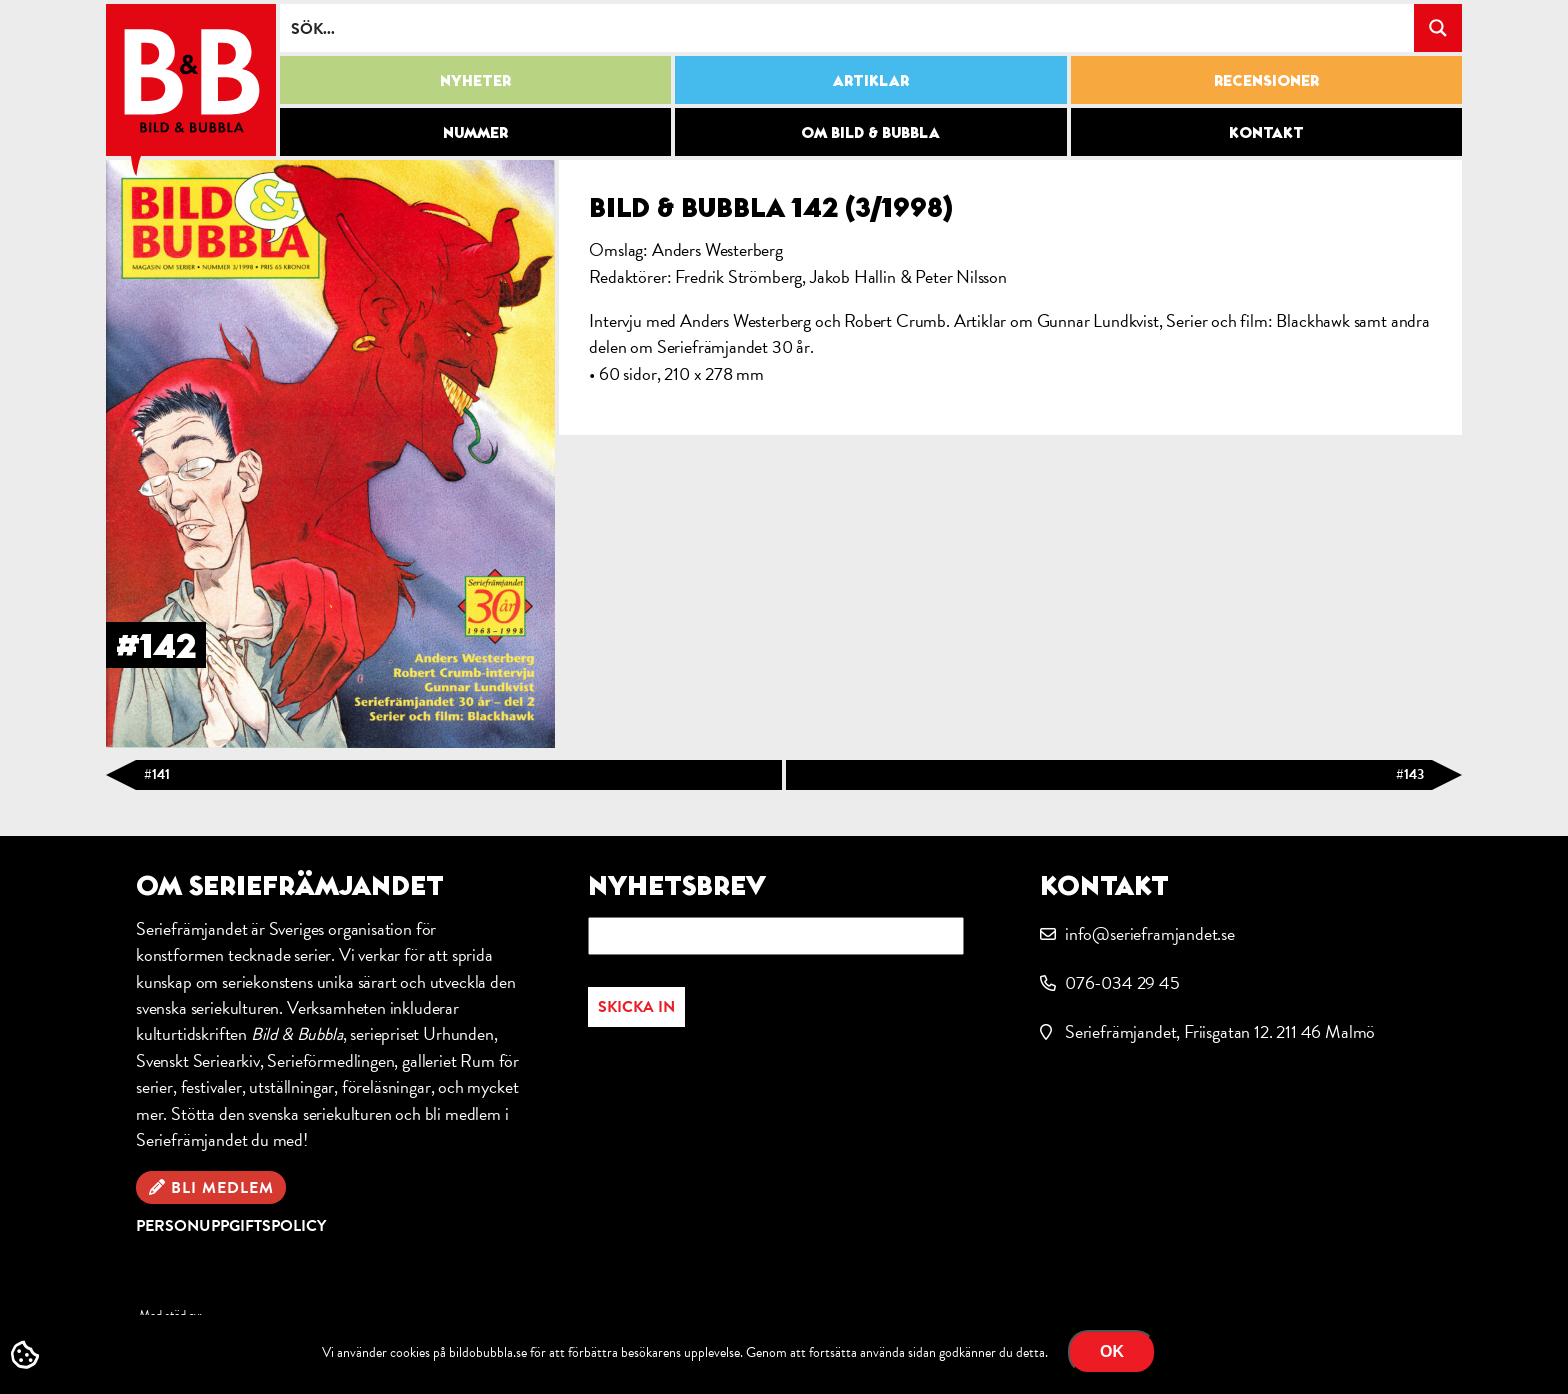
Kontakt (1266, 132)
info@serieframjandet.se (1150, 933)
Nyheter (475, 80)
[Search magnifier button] (1438, 28)
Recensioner (1266, 80)
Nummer (475, 132)
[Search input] (848, 28)
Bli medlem (222, 1188)
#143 (1410, 774)
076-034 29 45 (1122, 982)
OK (1112, 1351)
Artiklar (871, 80)
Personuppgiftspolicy (231, 1226)
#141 (157, 774)
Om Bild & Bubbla (870, 132)
